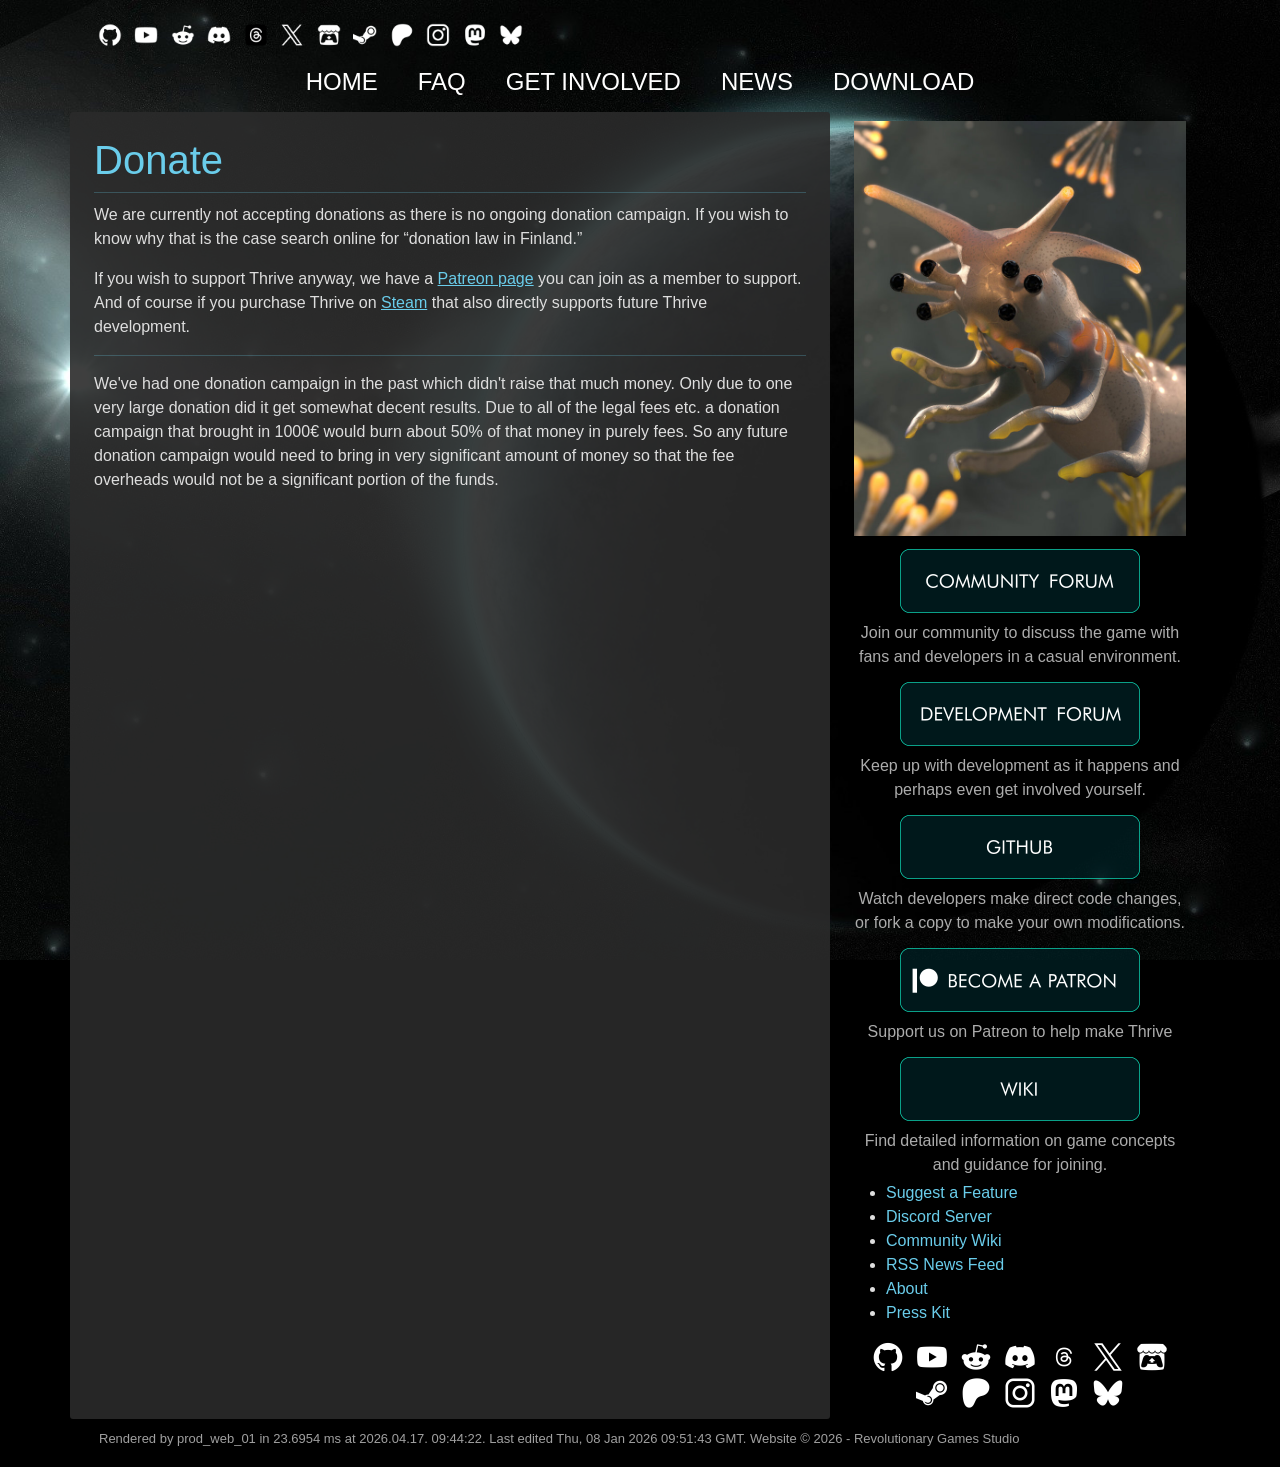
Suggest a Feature (952, 1192)
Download (903, 81)
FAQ (442, 81)
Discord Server (939, 1216)
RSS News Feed (945, 1264)
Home (342, 81)
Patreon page (486, 278)
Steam (404, 302)
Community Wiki (944, 1240)
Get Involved (593, 81)
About (907, 1288)
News (757, 81)
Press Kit (918, 1312)
